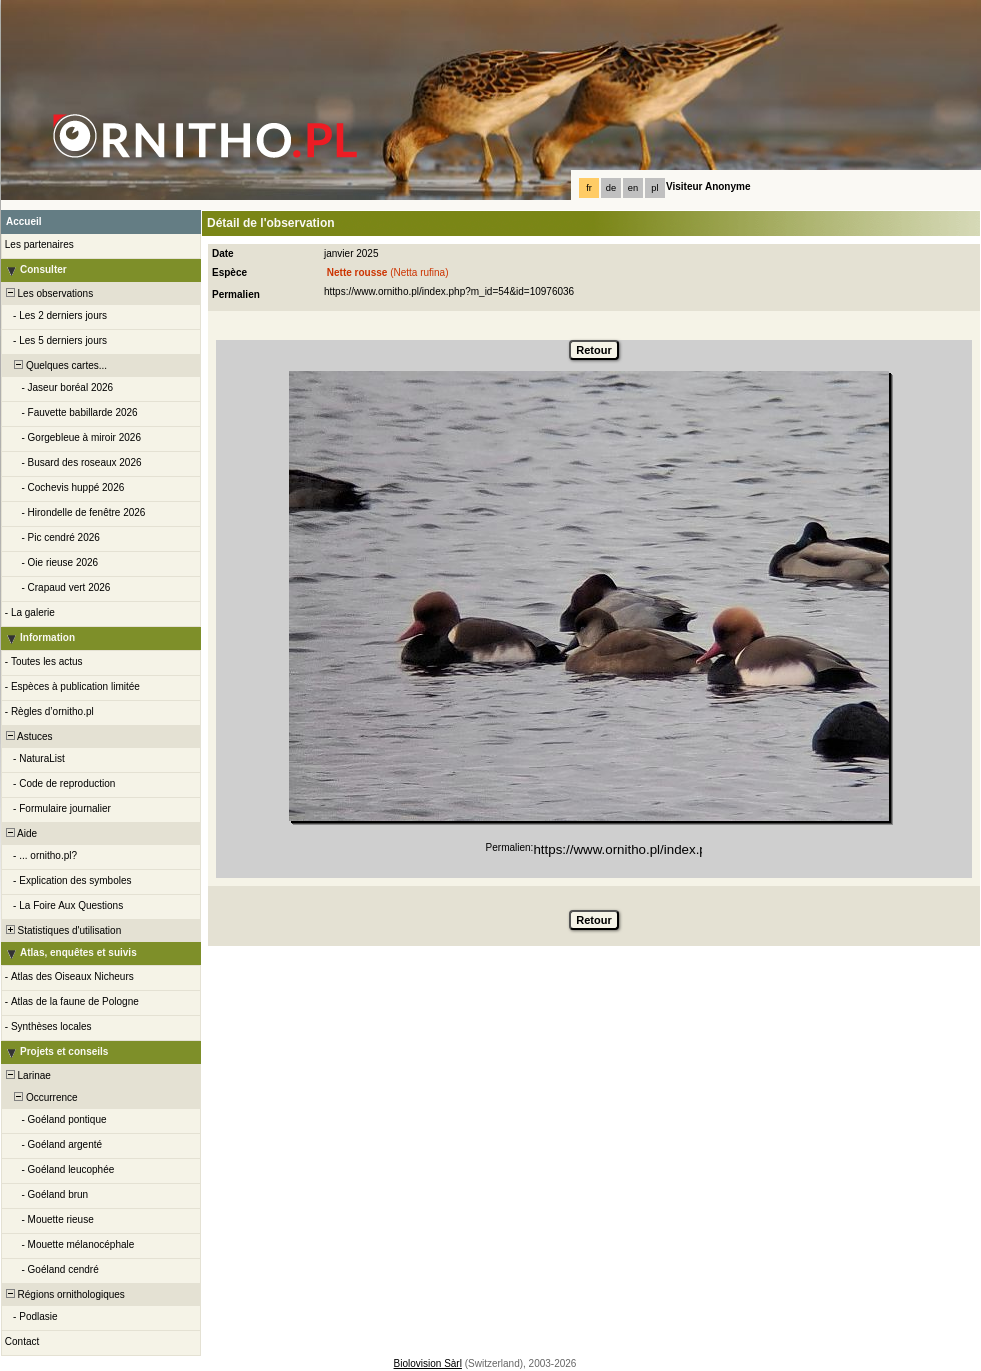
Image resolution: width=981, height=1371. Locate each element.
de (611, 188)
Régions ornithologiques (64, 1294)
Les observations (48, 293)
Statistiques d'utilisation (62, 930)
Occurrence (40, 1097)
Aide (20, 833)
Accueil (24, 221)
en (633, 188)
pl (654, 188)
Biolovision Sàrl (428, 1363)
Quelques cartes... (55, 365)
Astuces (28, 736)
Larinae (27, 1075)
